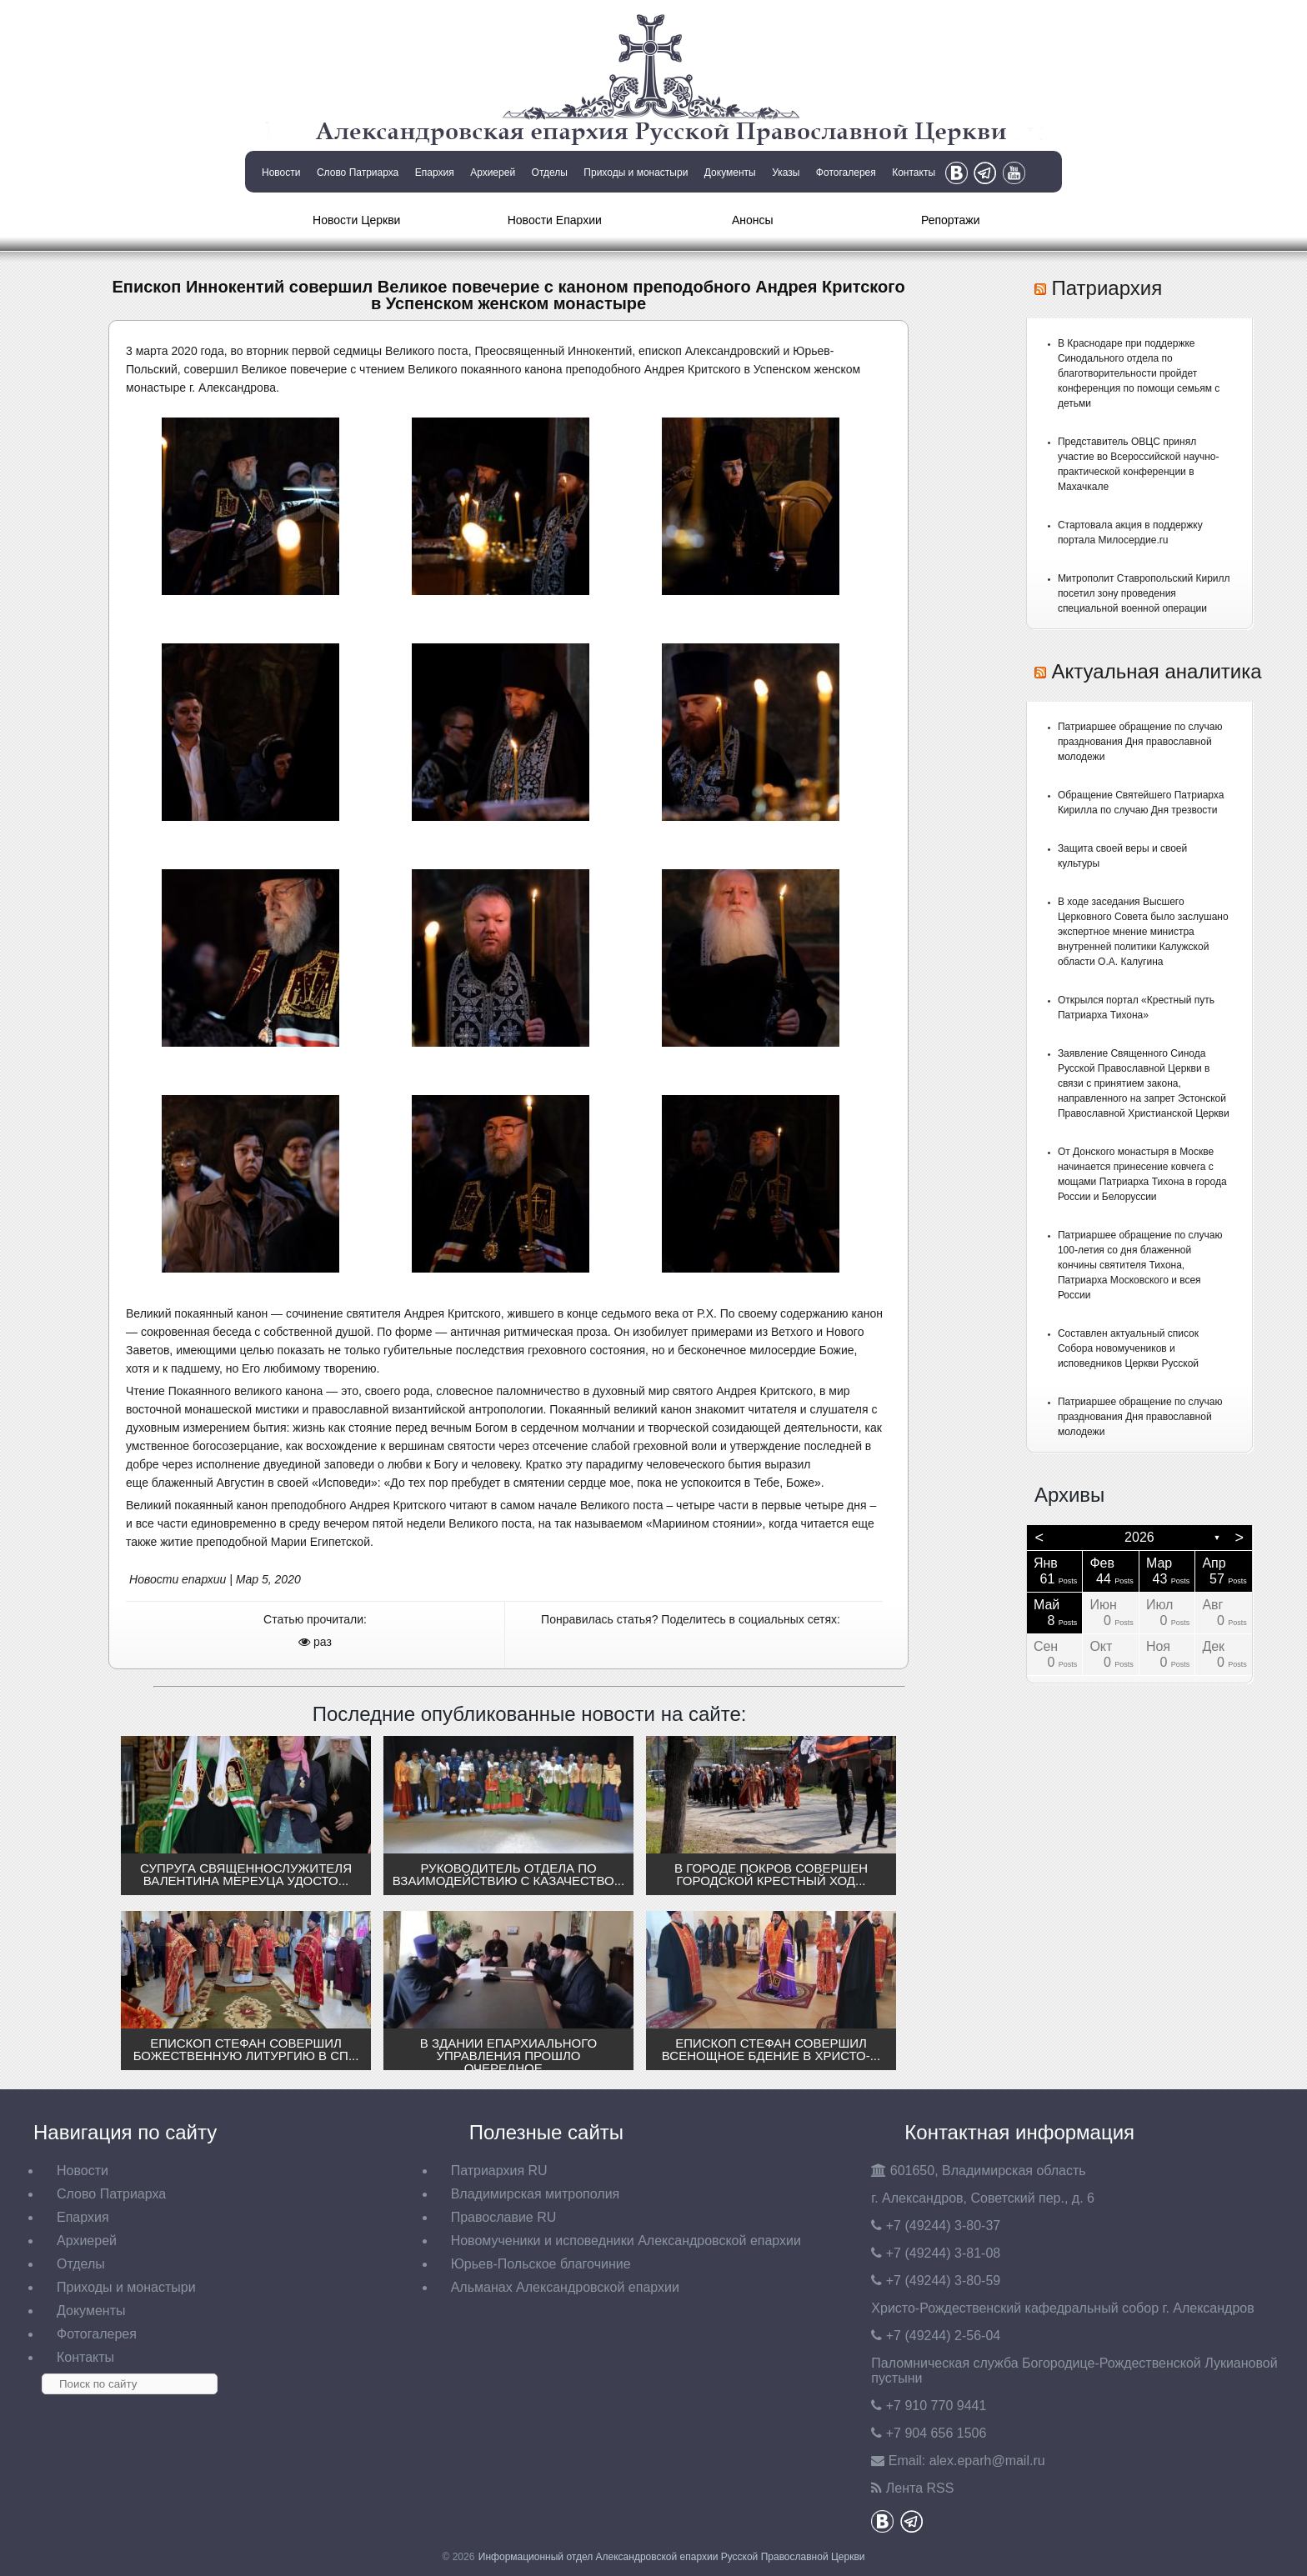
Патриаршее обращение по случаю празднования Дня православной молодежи (1140, 742)
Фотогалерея (846, 172)
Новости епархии (177, 1579)
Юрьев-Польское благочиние (541, 2264)
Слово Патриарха (357, 172)
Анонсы (753, 220)
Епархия (434, 172)
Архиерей (492, 172)
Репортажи (950, 220)
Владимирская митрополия (535, 2194)
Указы (785, 172)
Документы (730, 172)
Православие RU (504, 2217)
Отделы (550, 172)
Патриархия (1107, 288)
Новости (281, 172)
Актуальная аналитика (1157, 671)
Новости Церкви (356, 220)
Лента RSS (920, 2488)
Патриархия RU (499, 2170)
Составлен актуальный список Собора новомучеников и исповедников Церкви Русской (1128, 1348)
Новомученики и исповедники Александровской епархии (626, 2240)
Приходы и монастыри (635, 172)
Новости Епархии (555, 220)
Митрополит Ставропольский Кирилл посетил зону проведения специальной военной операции (1144, 593)
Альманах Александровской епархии (565, 2287)
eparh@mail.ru (987, 2460)
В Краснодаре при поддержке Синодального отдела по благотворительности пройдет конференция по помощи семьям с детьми (1138, 373)
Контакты (913, 172)
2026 (1139, 1537)
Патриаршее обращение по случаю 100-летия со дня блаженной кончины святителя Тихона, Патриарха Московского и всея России (1140, 1265)
